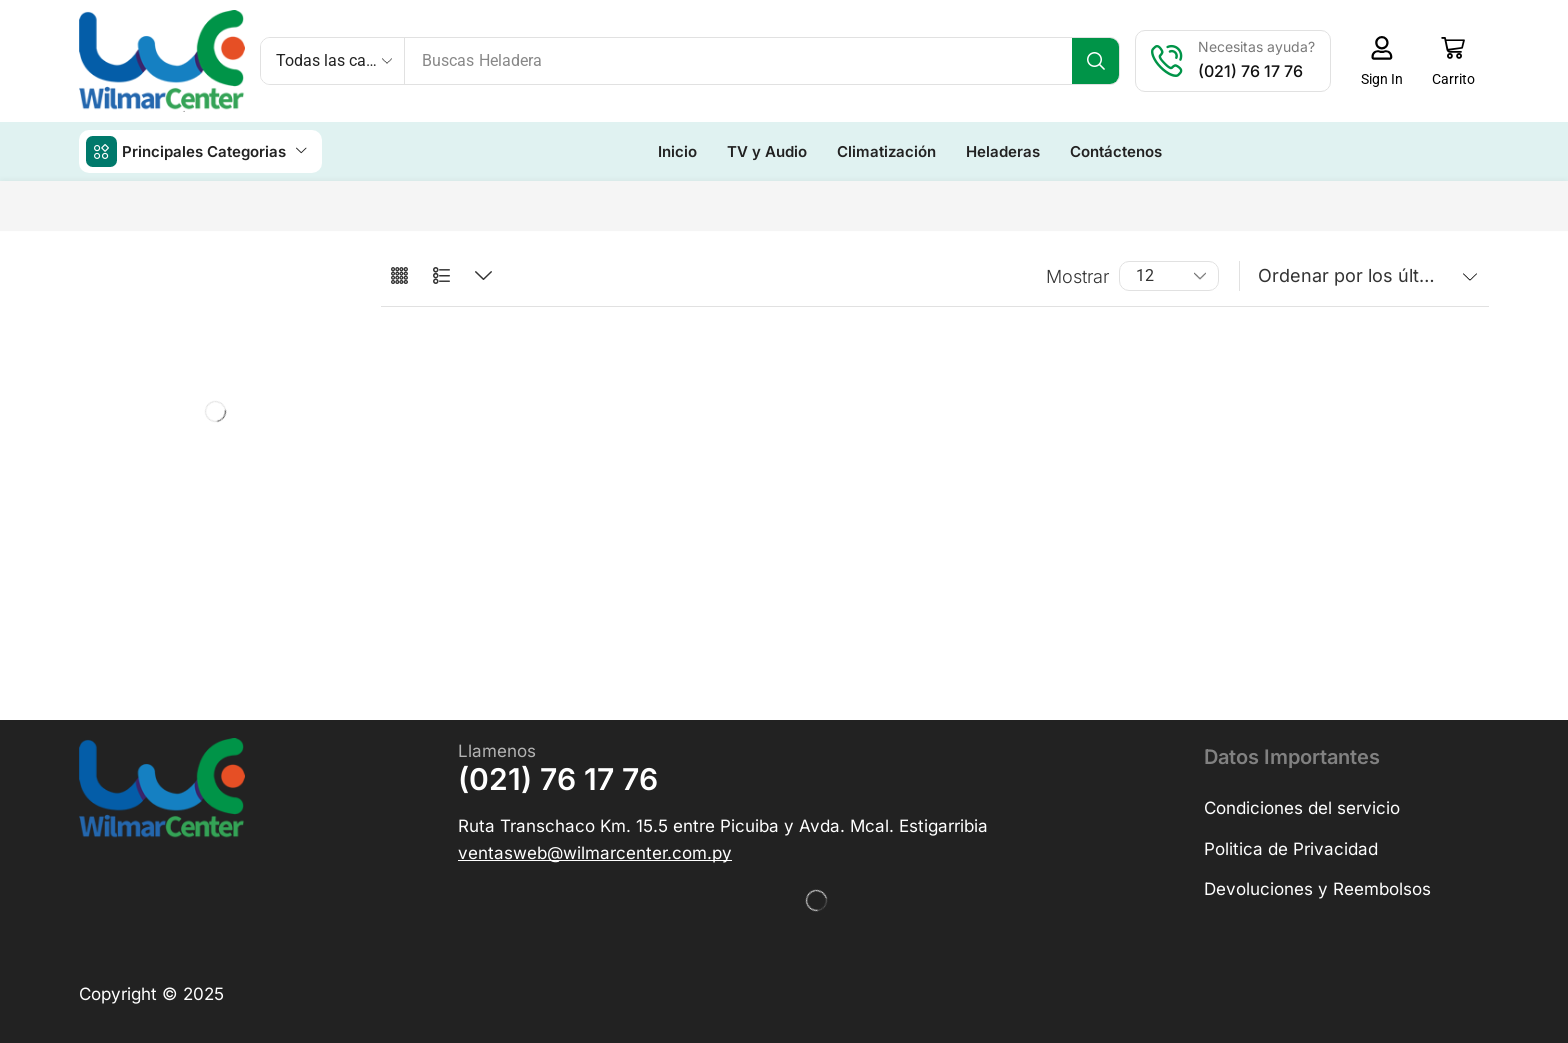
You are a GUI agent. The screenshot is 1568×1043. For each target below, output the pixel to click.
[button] (1381, 61)
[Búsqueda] (1095, 61)
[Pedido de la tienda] (1364, 276)
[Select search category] (333, 61)
